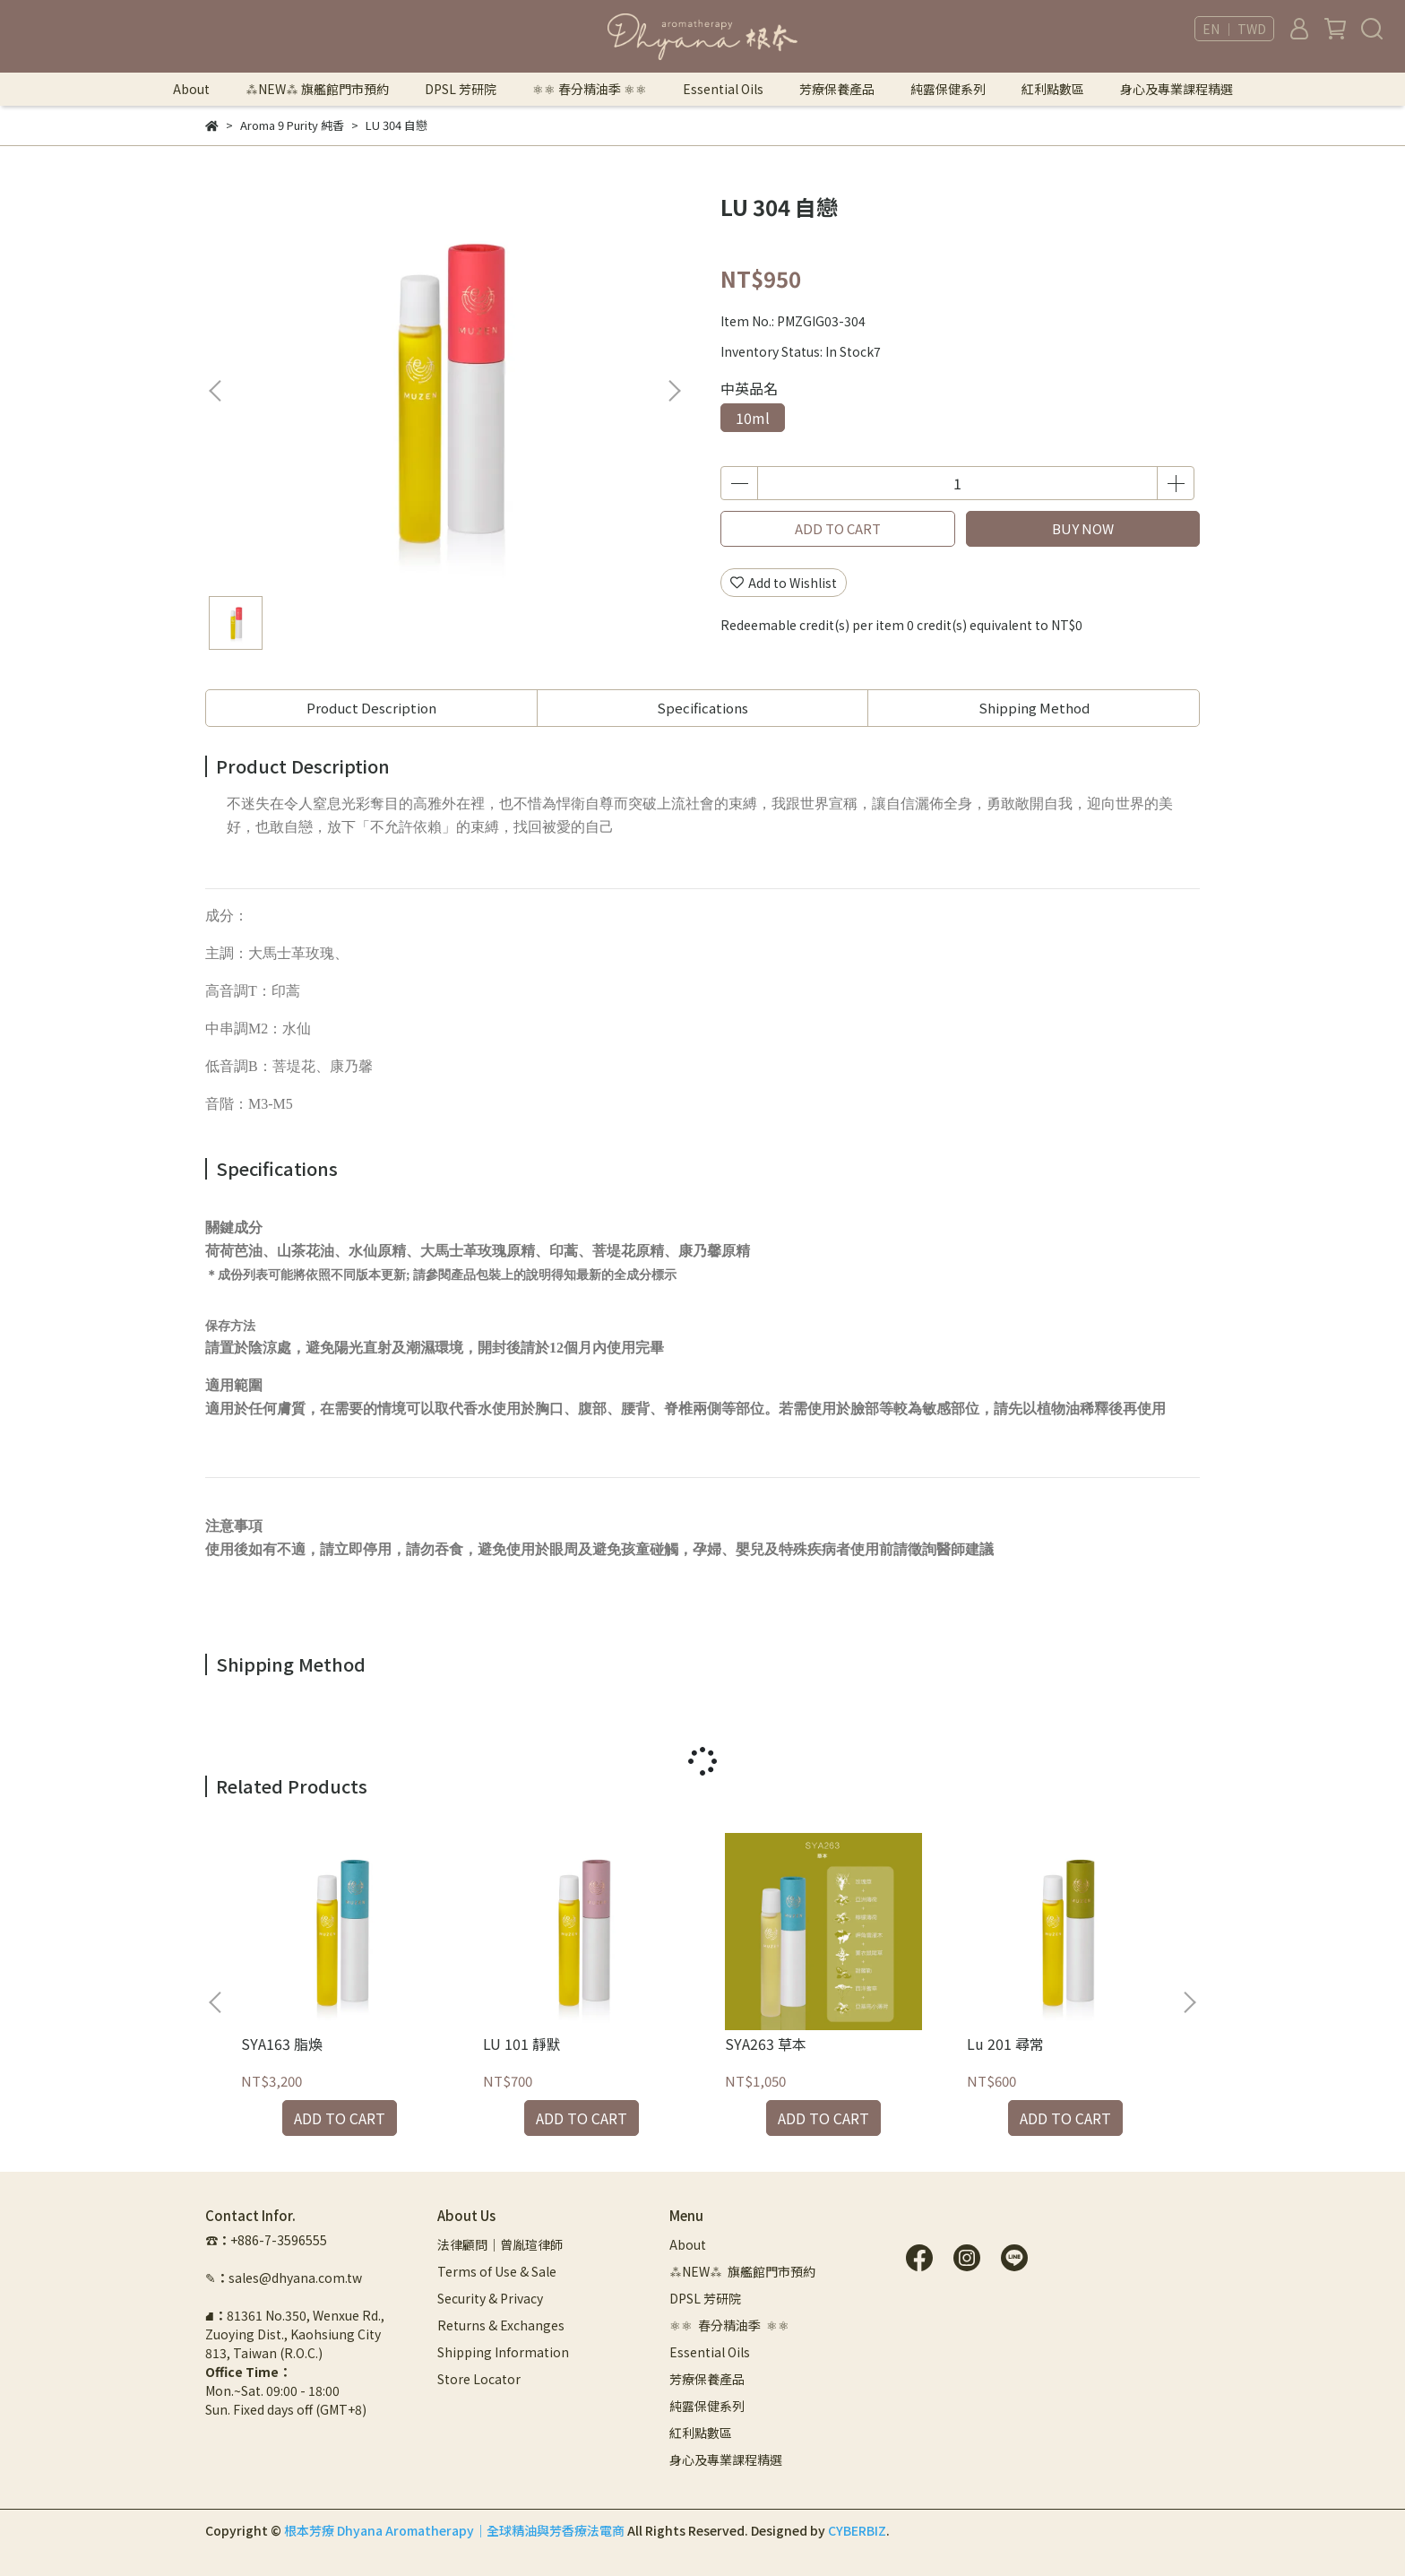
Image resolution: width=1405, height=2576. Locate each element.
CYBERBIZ (857, 2530)
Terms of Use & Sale (496, 2271)
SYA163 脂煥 (282, 2044)
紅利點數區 (1052, 89)
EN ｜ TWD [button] (1234, 29)
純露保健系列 (948, 89)
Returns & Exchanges (501, 2325)
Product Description (371, 707)
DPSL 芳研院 (460, 89)
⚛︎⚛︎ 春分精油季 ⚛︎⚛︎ (589, 89)
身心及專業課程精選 (1176, 89)
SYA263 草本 (765, 2044)
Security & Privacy (490, 2298)
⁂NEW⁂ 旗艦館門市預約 (317, 89)
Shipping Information (503, 2352)
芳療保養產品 (837, 89)
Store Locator (479, 2379)
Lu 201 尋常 (1005, 2044)
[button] (674, 391)
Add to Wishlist (783, 583)
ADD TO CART (838, 528)
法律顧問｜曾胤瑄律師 (500, 2244)
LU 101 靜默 (522, 2044)
